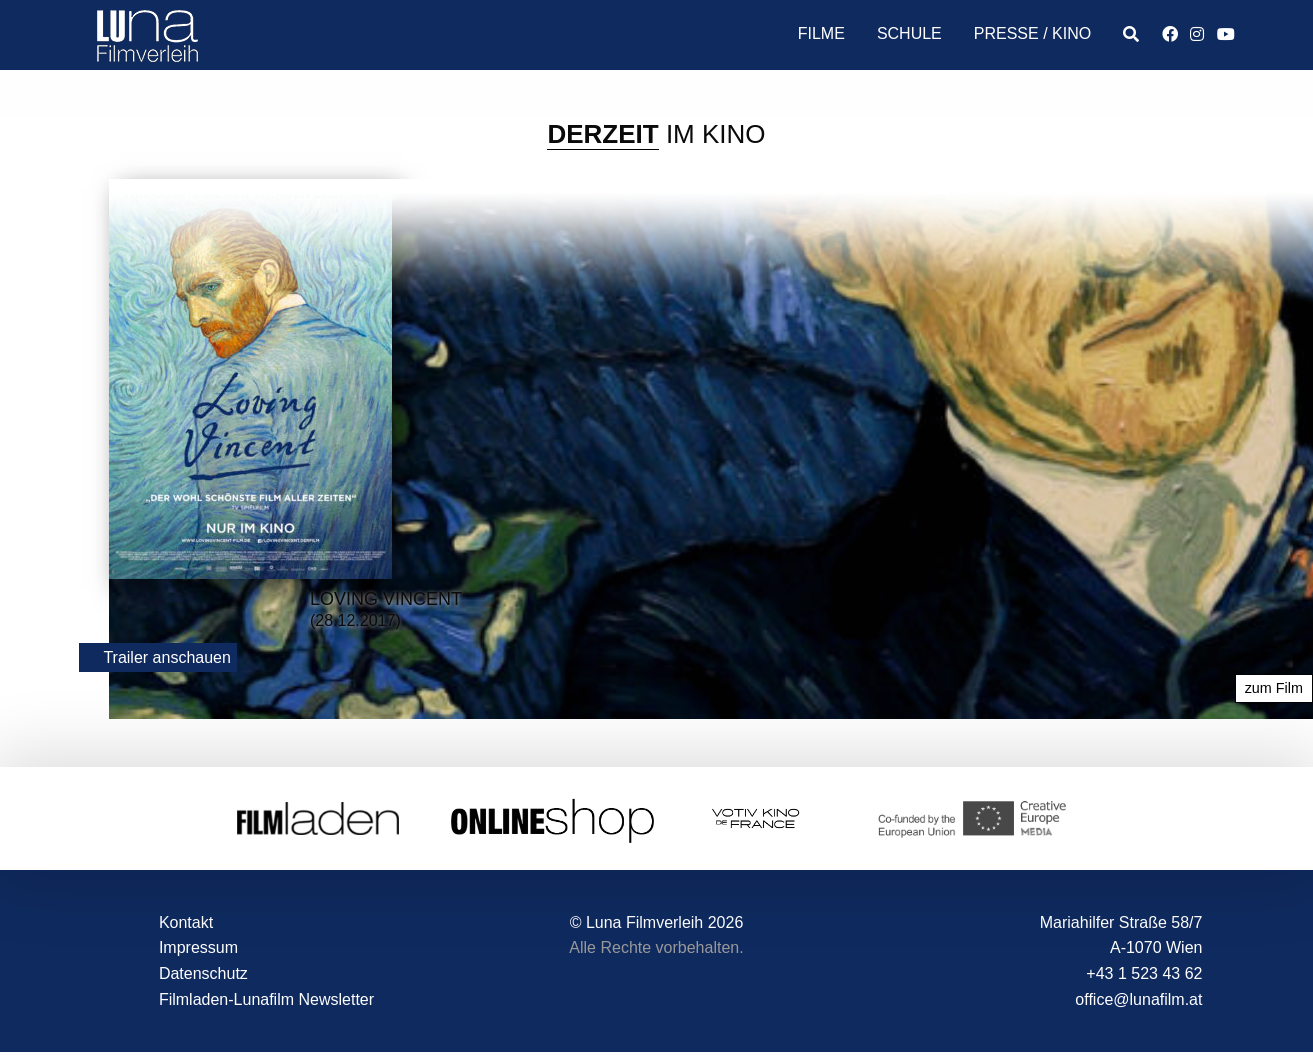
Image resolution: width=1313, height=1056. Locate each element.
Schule (909, 33)
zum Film (1274, 689)
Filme (821, 33)
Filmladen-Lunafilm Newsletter (266, 999)
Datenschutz (203, 973)
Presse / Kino (1032, 33)
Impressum (198, 948)
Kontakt (186, 922)
